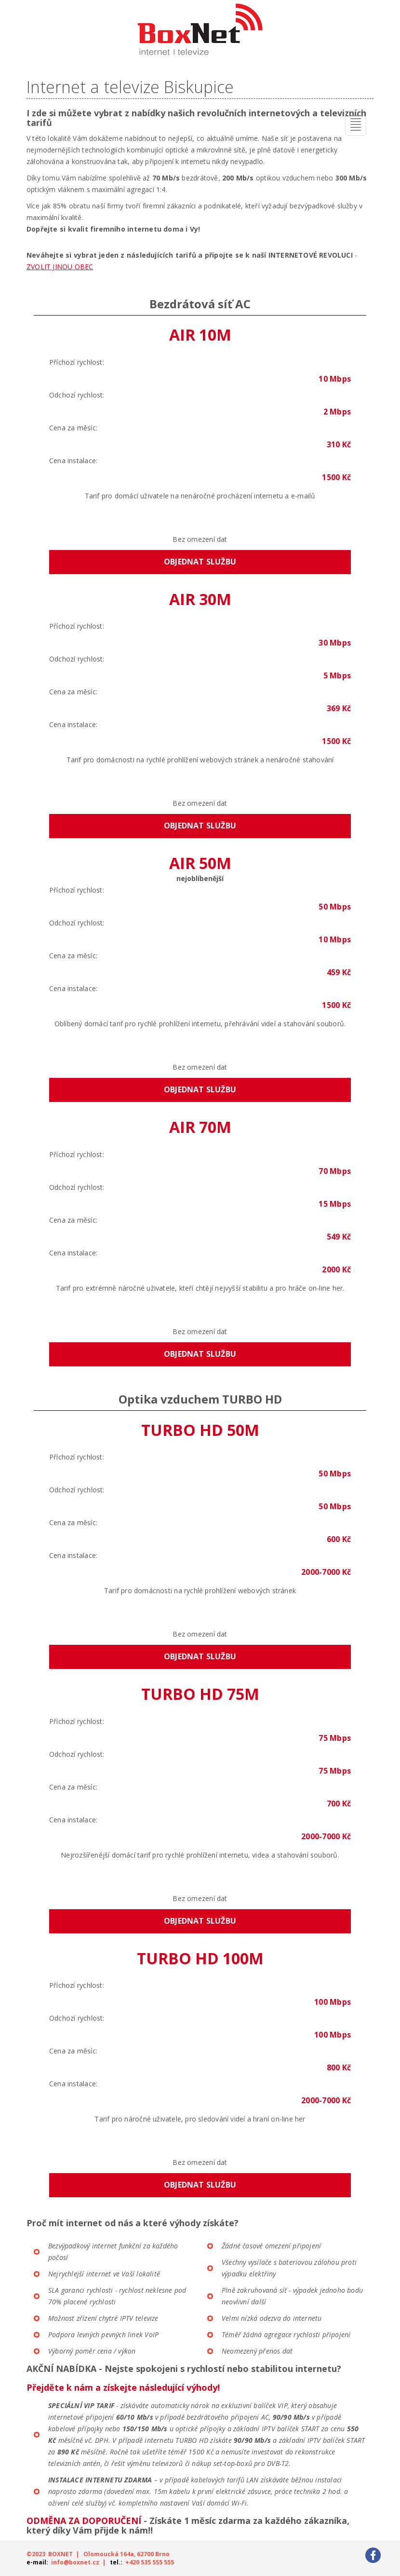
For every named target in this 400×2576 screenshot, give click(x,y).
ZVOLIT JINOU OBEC (60, 266)
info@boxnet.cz (75, 2562)
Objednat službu (200, 561)
